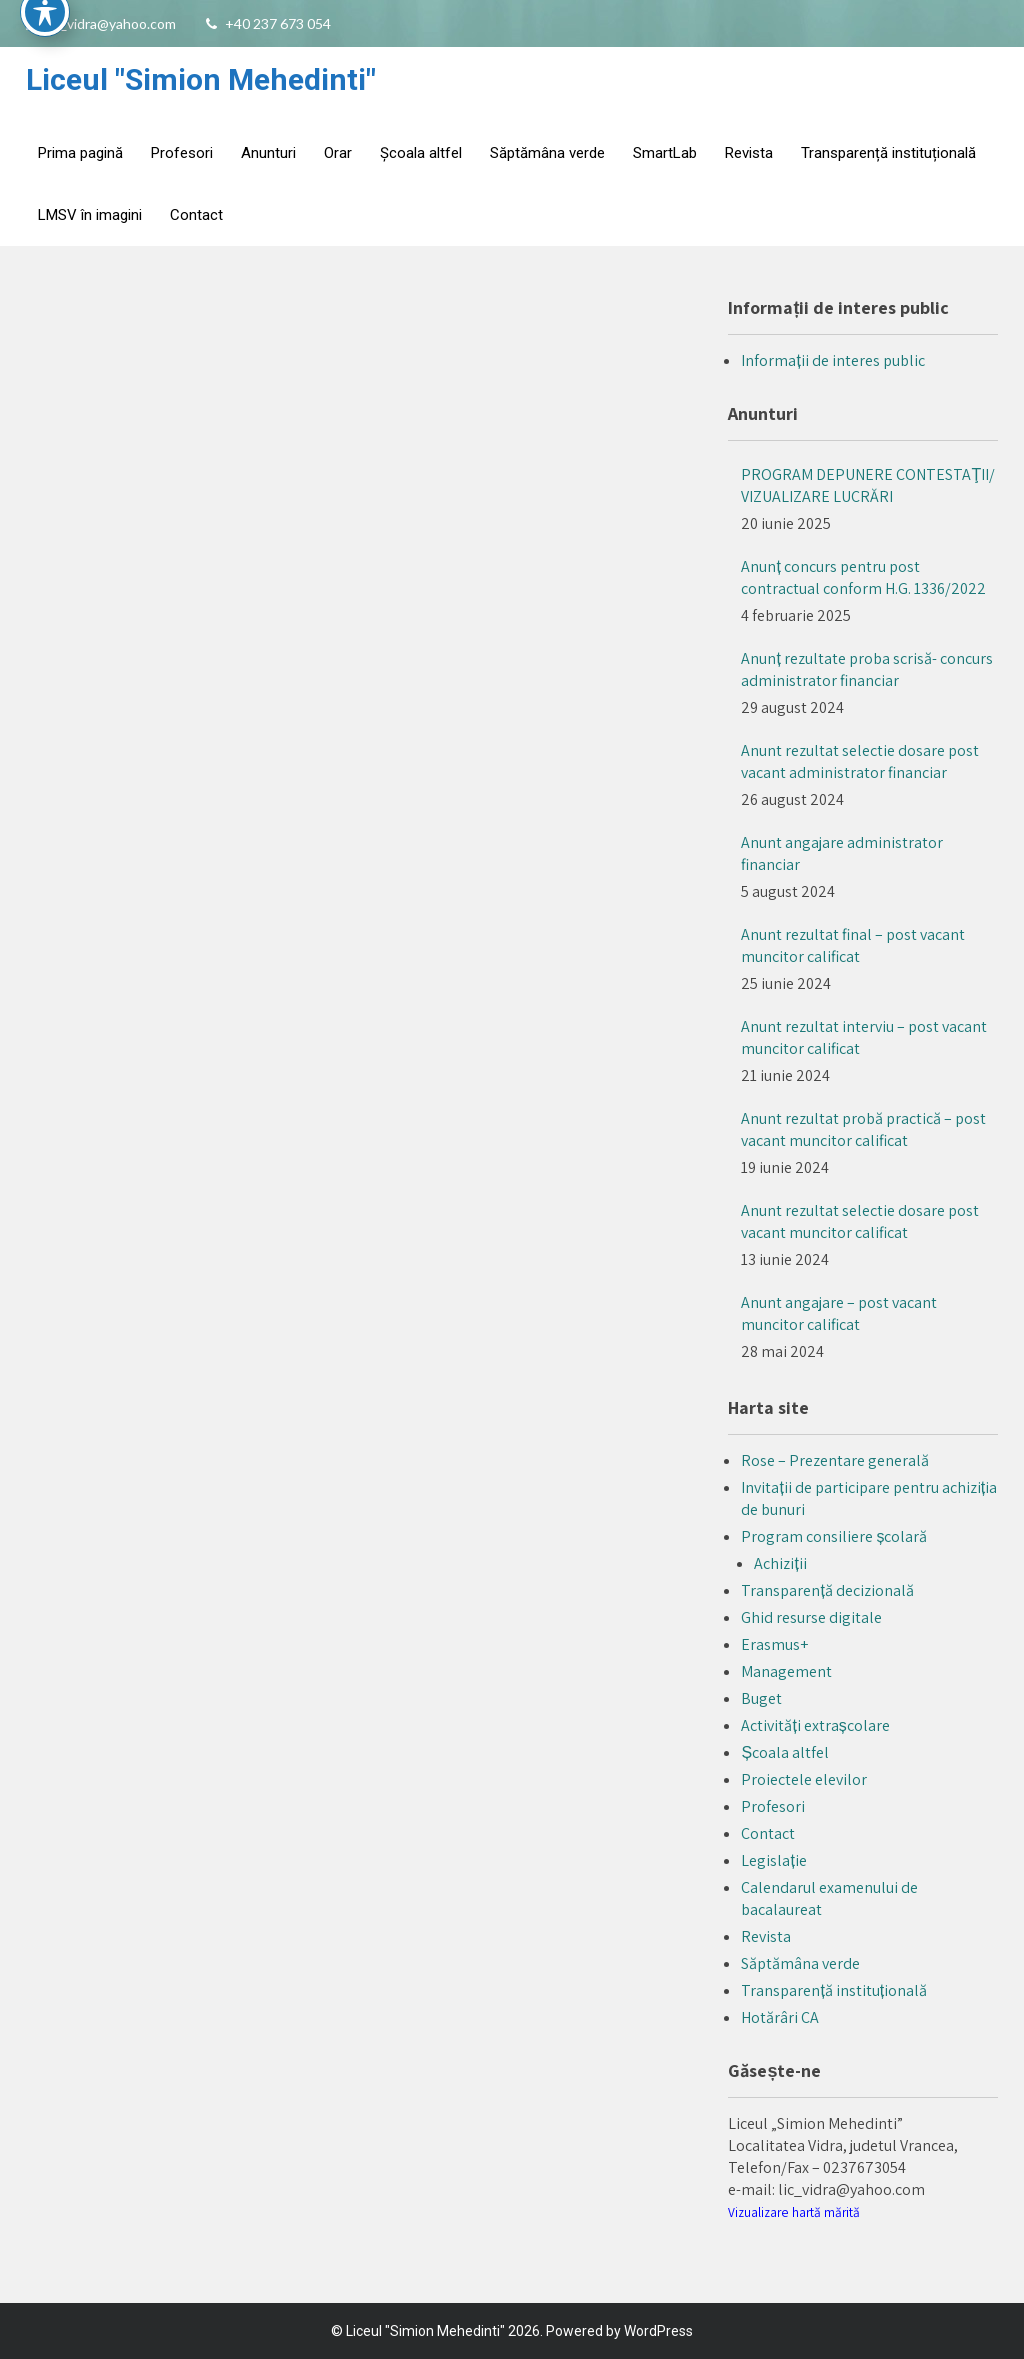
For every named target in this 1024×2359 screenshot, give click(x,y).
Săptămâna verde (547, 153)
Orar (338, 153)
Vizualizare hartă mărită (794, 2212)
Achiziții (780, 1563)
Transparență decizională (827, 1590)
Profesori (182, 153)
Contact (196, 215)
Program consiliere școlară (834, 1536)
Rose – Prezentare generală (835, 1460)
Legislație (773, 1860)
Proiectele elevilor (804, 1779)
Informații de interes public (832, 360)
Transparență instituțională (888, 153)
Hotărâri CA (780, 2017)
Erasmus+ (774, 1644)
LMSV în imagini (90, 215)
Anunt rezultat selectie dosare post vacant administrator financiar (860, 761)
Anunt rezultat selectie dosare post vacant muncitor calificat (860, 1221)
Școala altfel (421, 153)
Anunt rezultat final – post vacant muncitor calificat (853, 945)
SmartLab (665, 153)
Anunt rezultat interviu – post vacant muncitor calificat (864, 1037)
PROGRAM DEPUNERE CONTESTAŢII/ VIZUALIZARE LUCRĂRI (868, 485)
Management (786, 1671)
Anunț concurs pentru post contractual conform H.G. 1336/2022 (863, 577)
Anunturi (268, 153)
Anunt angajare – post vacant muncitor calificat (839, 1313)
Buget (761, 1698)
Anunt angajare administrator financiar (842, 853)
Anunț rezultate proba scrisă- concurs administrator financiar (866, 669)
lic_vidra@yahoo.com (112, 23)
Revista (749, 153)
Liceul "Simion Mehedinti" (201, 79)
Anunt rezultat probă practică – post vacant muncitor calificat (863, 1129)
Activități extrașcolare (815, 1725)
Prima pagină (80, 153)
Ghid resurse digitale (811, 1617)
